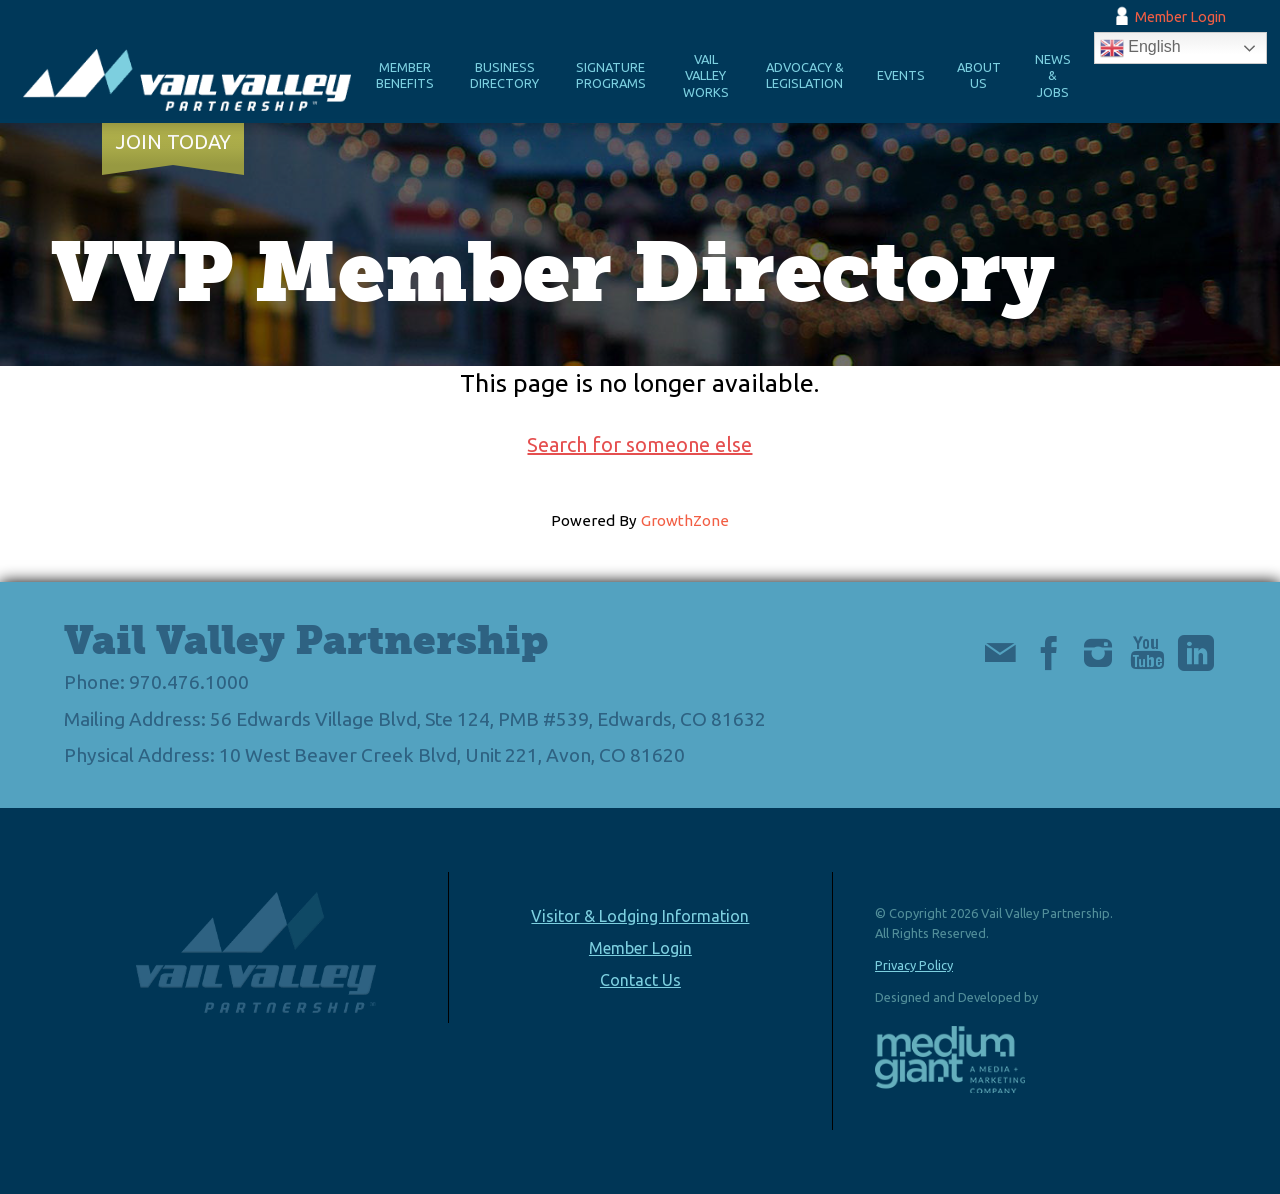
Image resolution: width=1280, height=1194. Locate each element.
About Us (979, 75)
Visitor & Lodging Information (640, 916)
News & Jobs (1053, 75)
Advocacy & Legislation (805, 75)
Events (901, 75)
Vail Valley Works (706, 75)
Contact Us (640, 980)
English (1140, 48)
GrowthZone (685, 520)
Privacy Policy (914, 965)
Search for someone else (639, 444)
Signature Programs (611, 75)
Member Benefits (405, 75)
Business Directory (504, 75)
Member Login (1180, 17)
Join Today (173, 142)
